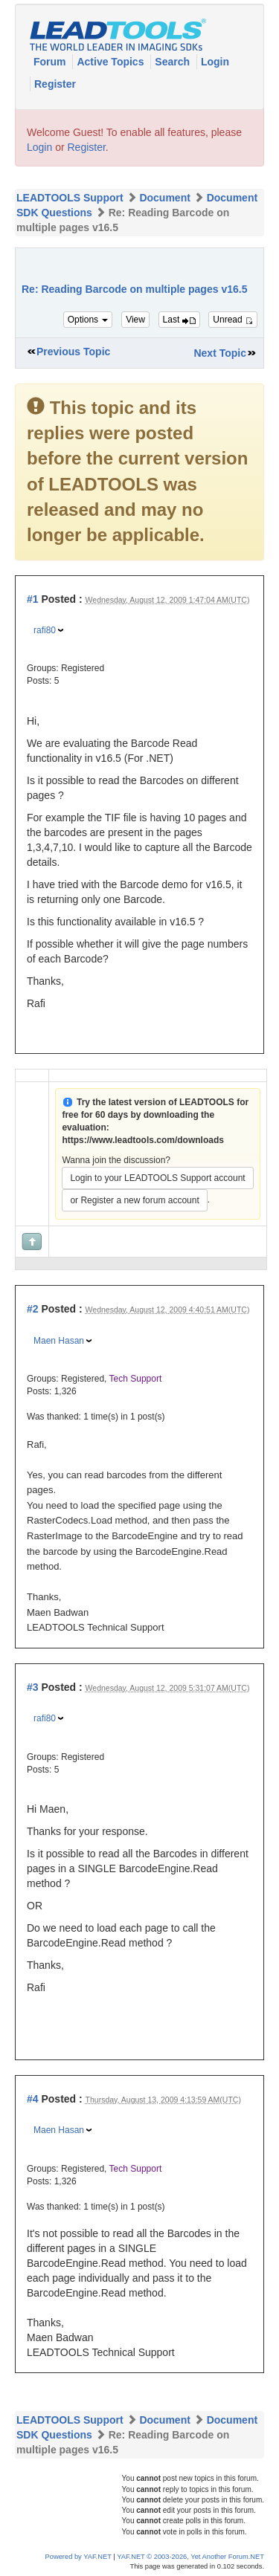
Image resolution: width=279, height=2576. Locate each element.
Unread (233, 319)
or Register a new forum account (134, 1200)
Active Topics (112, 62)
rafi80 (44, 630)
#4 (33, 2099)
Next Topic (219, 353)
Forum (50, 62)
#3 (33, 1687)
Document (164, 198)
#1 (33, 599)
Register (55, 84)
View (135, 319)
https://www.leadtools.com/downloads (143, 1140)
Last (179, 319)
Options (88, 319)
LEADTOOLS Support (70, 198)
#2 (33, 1309)
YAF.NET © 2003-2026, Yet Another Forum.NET (190, 2556)
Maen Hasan (58, 1341)
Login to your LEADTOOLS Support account (157, 1178)
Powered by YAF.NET (78, 2556)
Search (174, 62)
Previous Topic (73, 351)
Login (215, 62)
